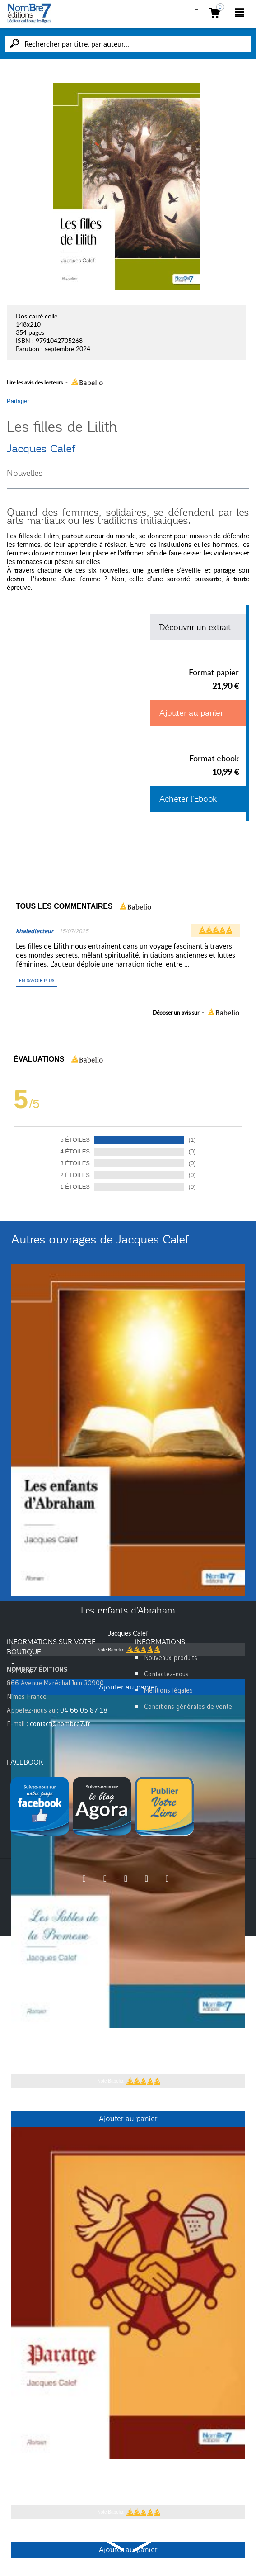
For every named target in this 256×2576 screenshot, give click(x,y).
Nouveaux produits (170, 1657)
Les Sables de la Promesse (128, 2042)
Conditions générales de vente (188, 1706)
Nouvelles (24, 473)
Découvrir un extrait (195, 627)
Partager (18, 401)
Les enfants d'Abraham (128, 1610)
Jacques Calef (41, 449)
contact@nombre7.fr (60, 1723)
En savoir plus (36, 980)
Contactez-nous (166, 1674)
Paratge (128, 2473)
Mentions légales (168, 1690)
